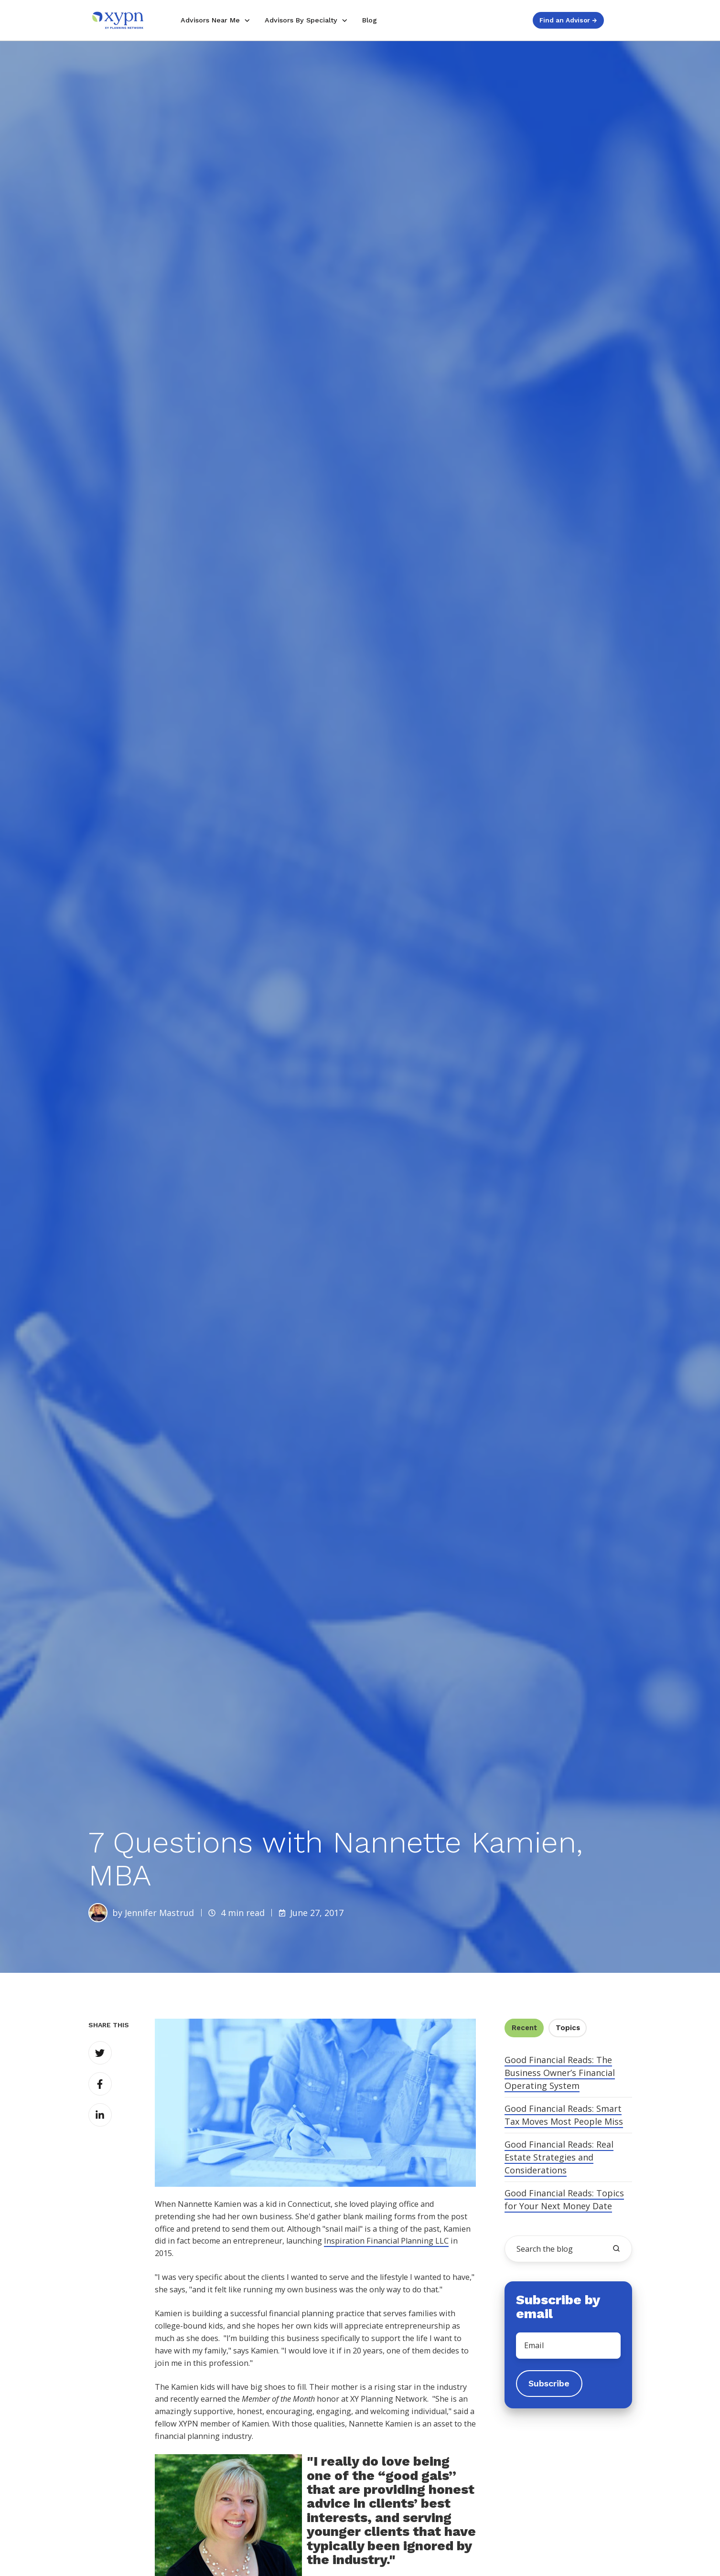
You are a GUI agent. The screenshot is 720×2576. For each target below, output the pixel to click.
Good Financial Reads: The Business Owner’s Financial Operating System (560, 2072)
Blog (369, 20)
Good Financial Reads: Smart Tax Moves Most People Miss (564, 2115)
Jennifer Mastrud (159, 1912)
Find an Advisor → (568, 20)
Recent (524, 2027)
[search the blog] (616, 2248)
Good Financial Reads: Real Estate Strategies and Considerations (559, 2157)
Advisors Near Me (210, 20)
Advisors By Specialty (301, 20)
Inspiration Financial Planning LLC (386, 2240)
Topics (568, 2027)
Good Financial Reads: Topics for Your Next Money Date (564, 2199)
